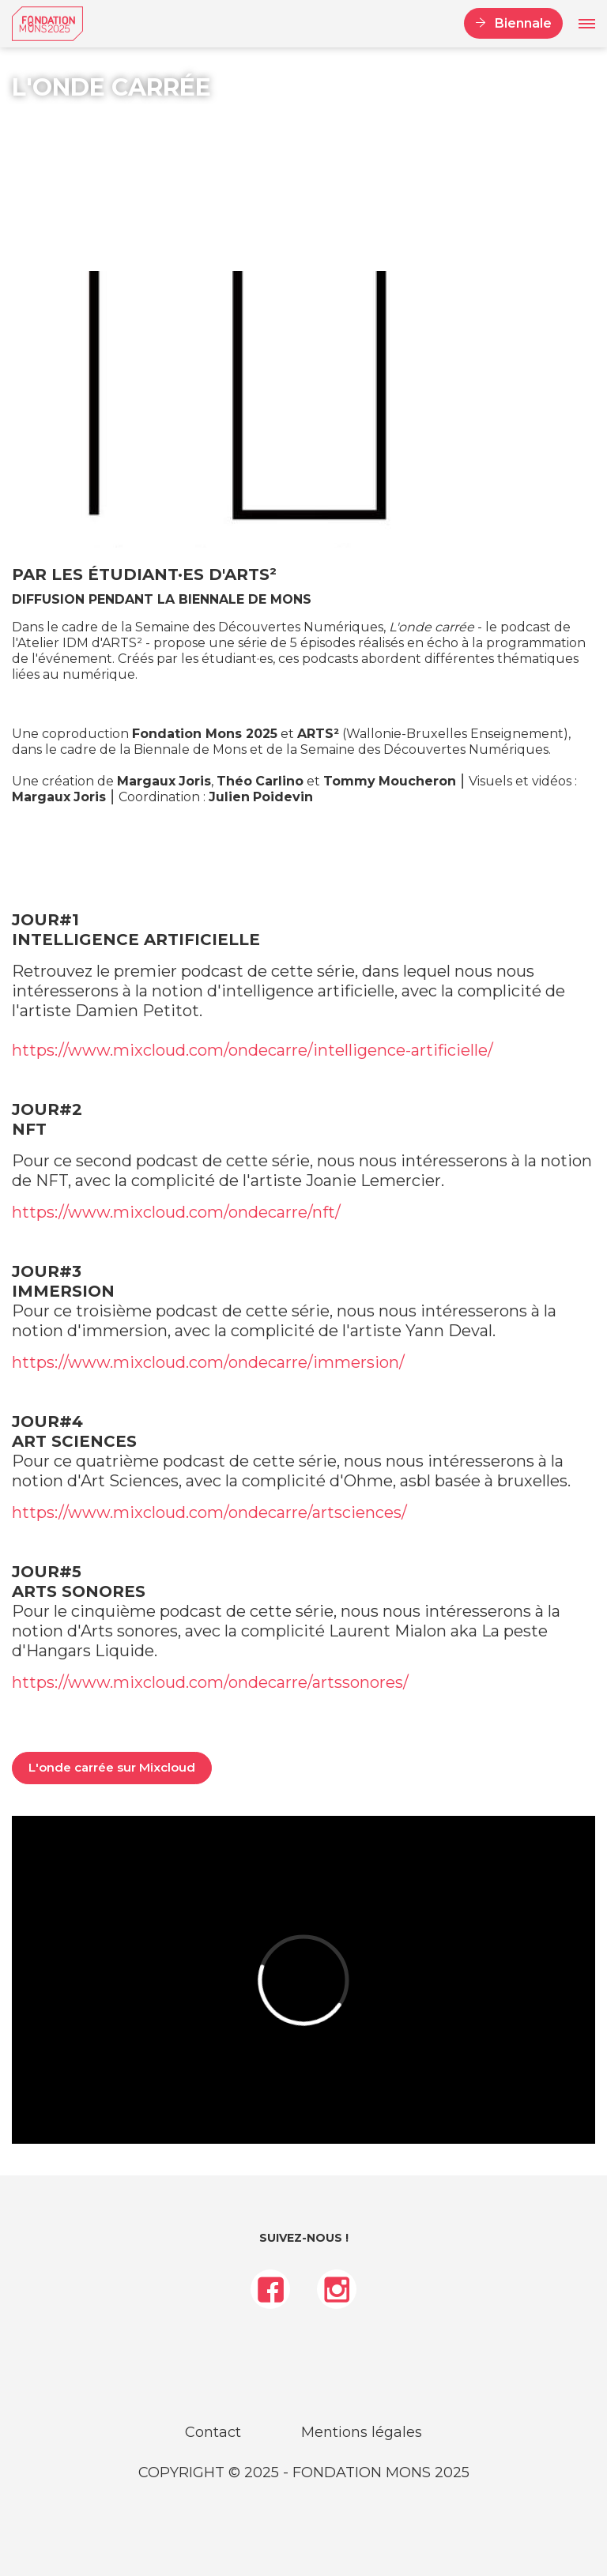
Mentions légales (361, 2432)
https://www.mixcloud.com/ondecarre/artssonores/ (210, 1682)
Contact (213, 2432)
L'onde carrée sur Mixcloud (111, 1767)
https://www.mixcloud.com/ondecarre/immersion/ (208, 1362)
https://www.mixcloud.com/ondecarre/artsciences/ (209, 1512)
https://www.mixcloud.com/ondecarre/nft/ (176, 1212)
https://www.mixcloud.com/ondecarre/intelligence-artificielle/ (252, 1050)
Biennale (523, 23)
